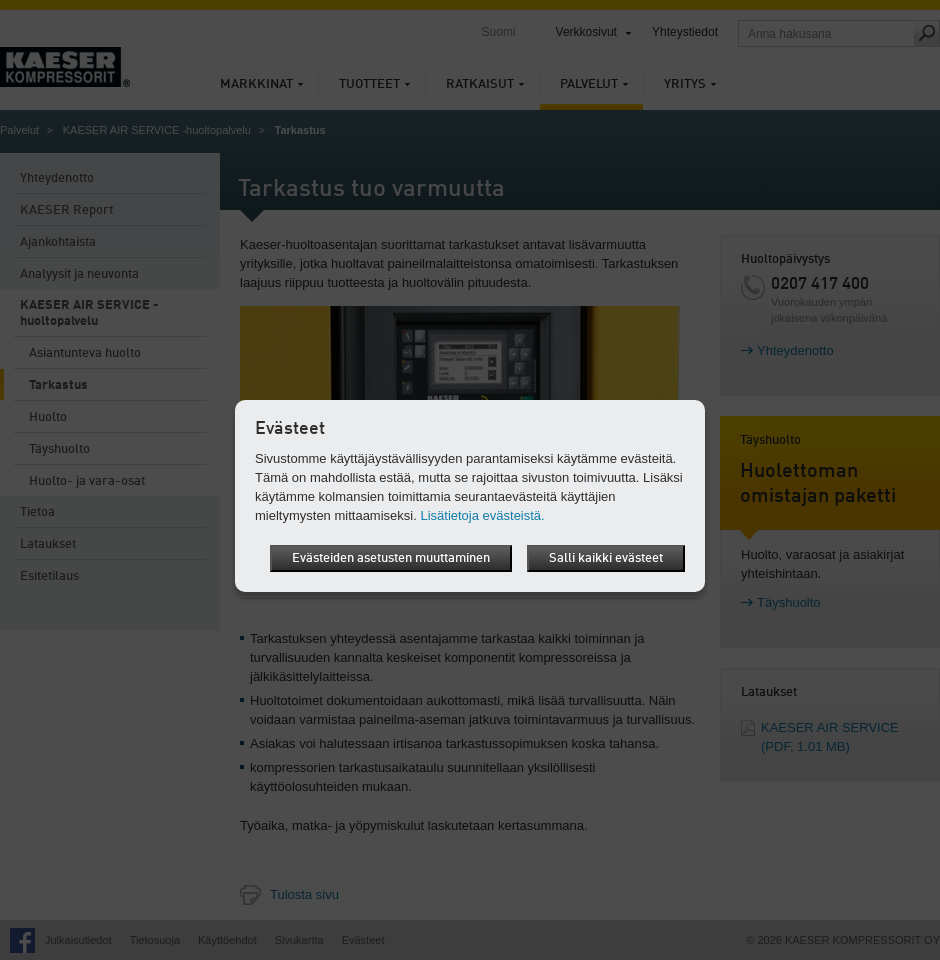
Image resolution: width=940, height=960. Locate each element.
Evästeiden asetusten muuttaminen (391, 558)
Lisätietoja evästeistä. (482, 515)
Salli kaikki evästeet (606, 558)
